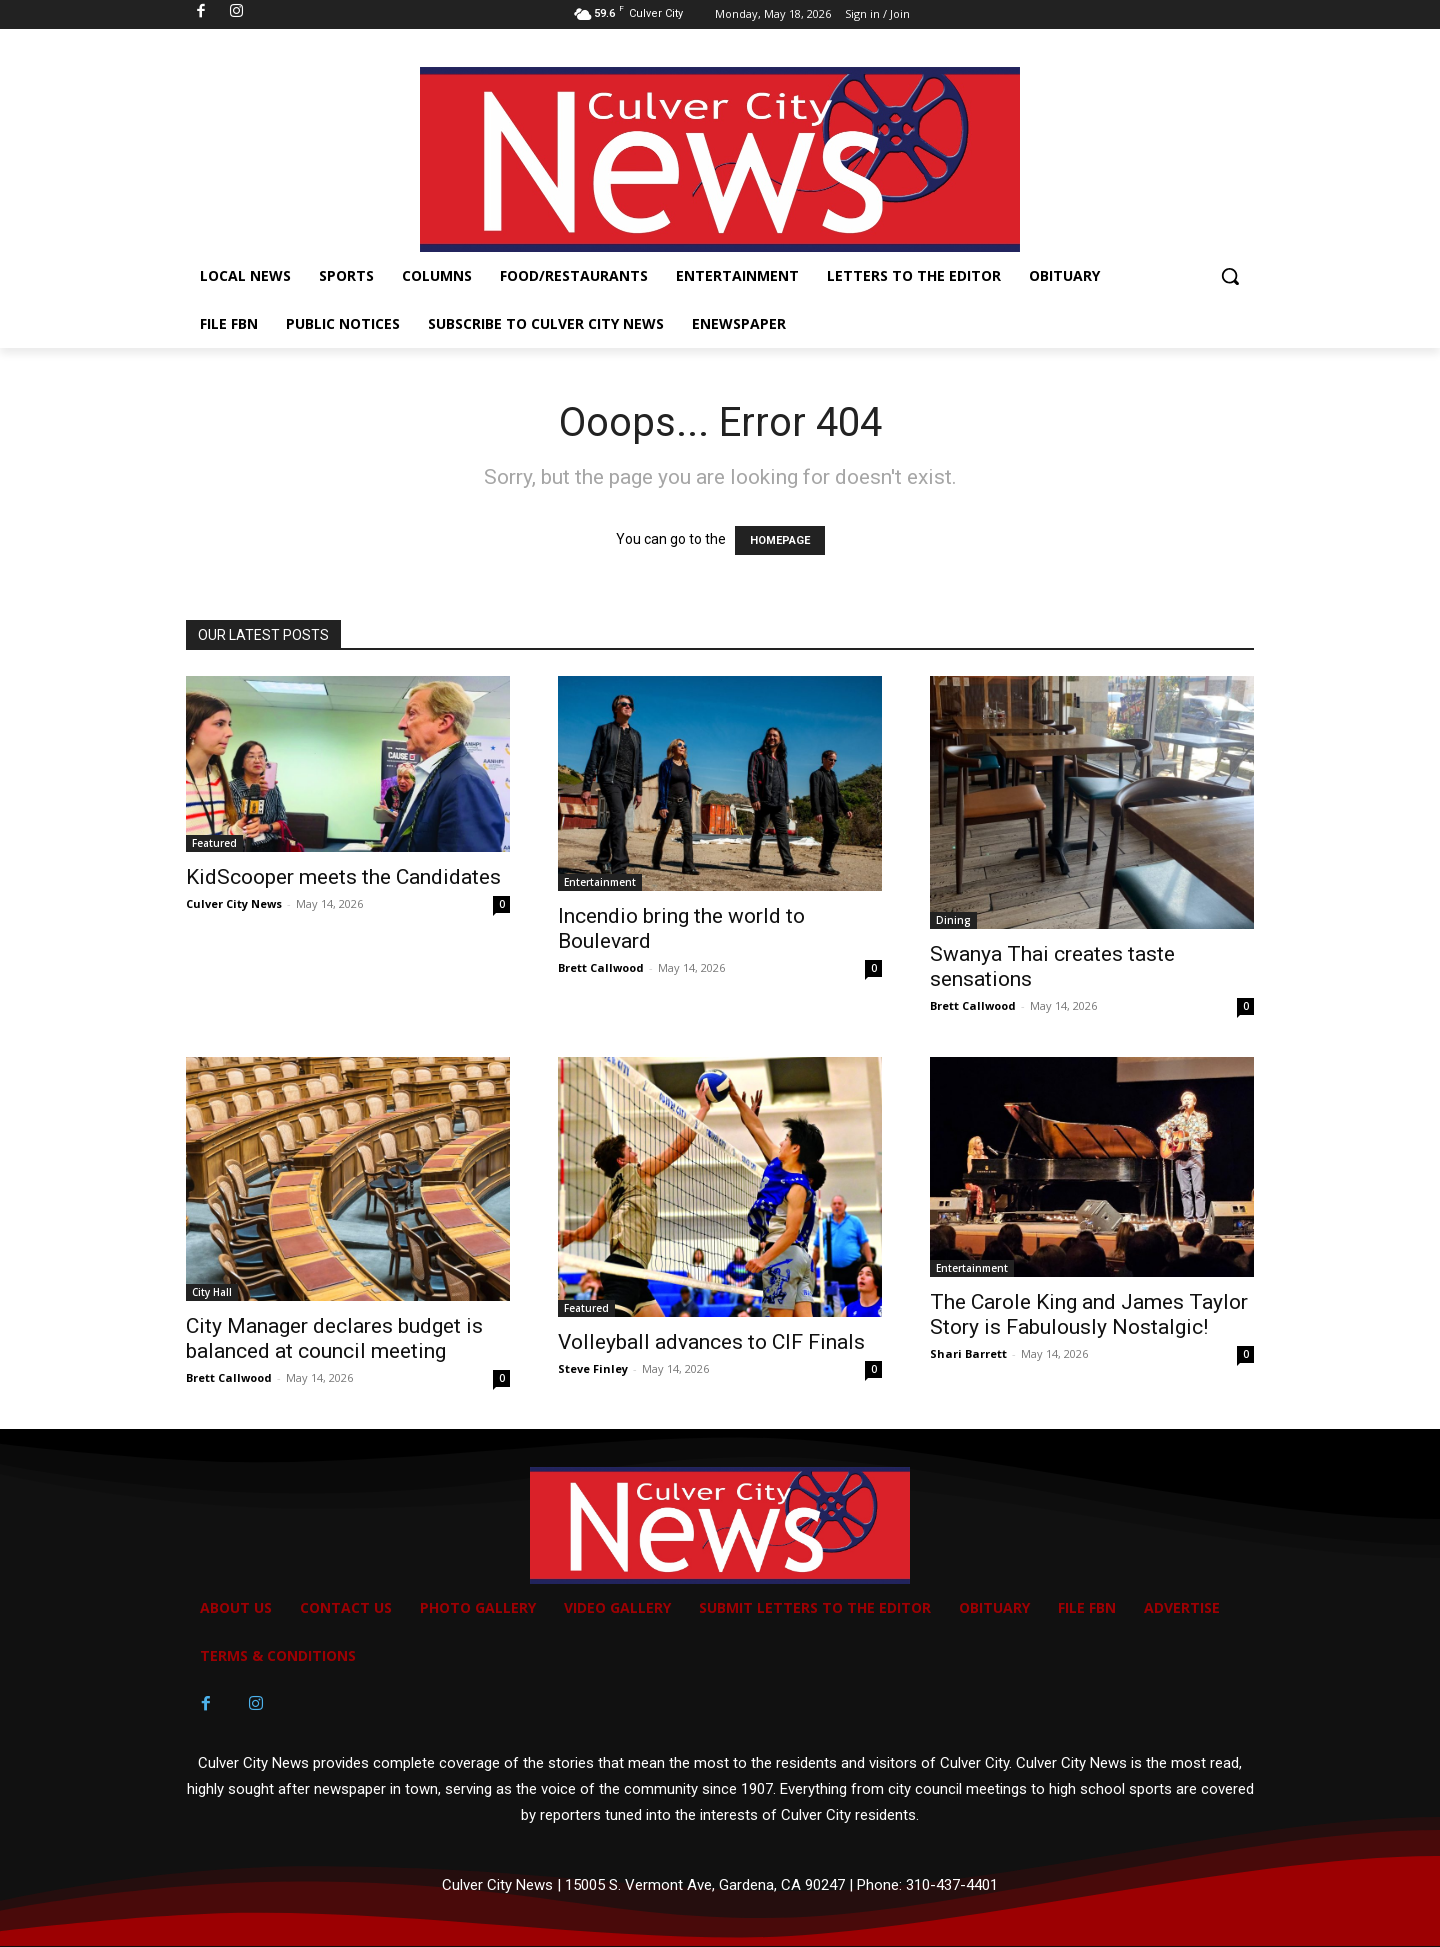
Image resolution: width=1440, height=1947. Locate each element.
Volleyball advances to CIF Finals (714, 1342)
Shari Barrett (968, 1353)
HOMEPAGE (780, 540)
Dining (953, 920)
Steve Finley (593, 1368)
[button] (1230, 276)
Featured (214, 843)
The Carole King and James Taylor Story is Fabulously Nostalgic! (1089, 1314)
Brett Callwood (601, 967)
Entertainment (600, 882)
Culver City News (234, 903)
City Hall (212, 1292)
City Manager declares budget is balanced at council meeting (334, 1338)
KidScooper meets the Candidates (343, 877)
